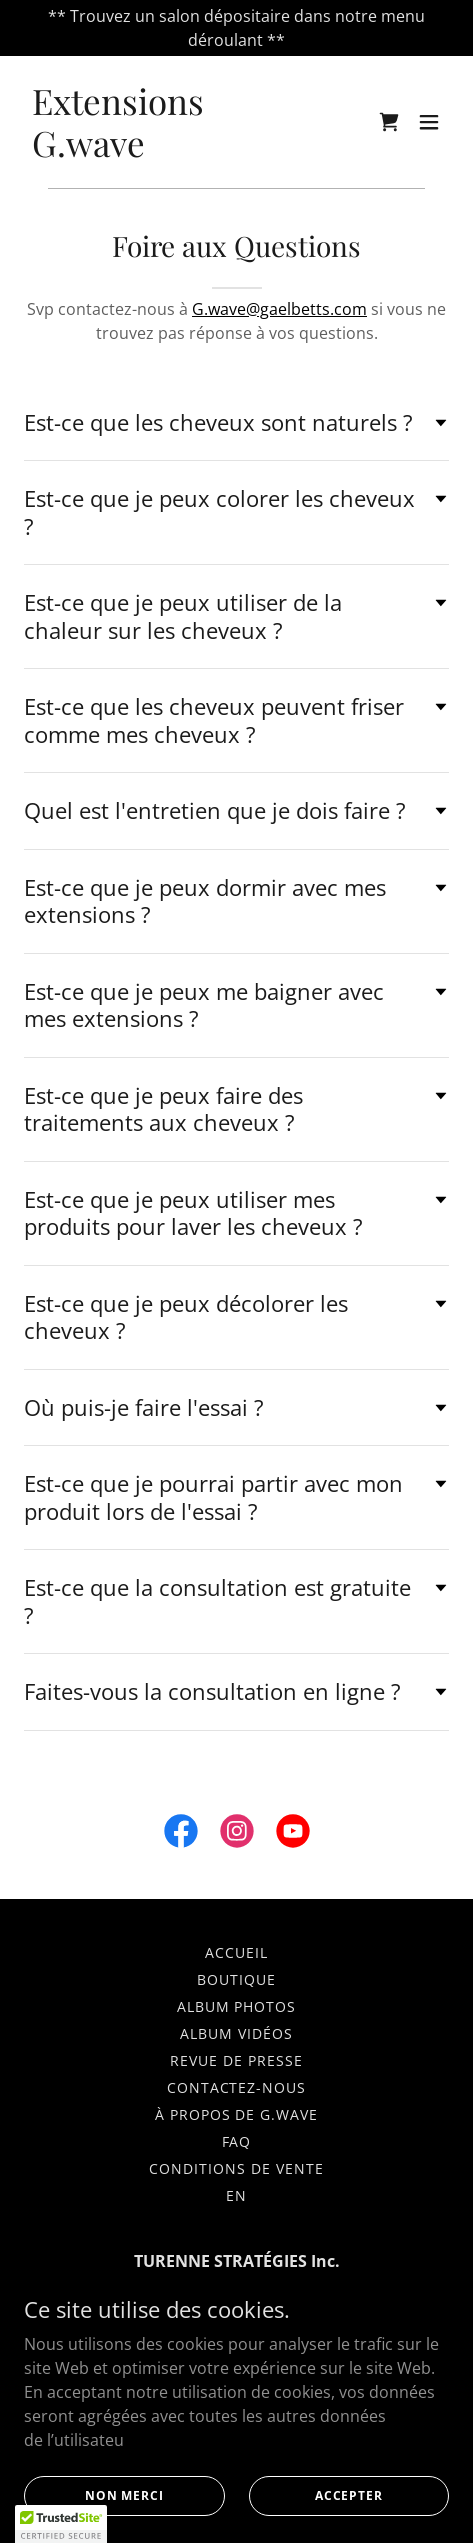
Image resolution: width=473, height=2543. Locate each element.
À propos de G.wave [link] (237, 2114)
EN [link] (236, 2195)
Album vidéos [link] (236, 2033)
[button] (429, 122)
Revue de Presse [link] (236, 2060)
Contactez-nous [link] (237, 2087)
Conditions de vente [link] (236, 2168)
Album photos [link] (237, 2006)
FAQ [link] (237, 2141)
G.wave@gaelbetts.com (279, 309)
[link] (173, 151)
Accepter (349, 2495)
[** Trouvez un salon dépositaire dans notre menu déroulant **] (236, 28)
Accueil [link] (236, 1952)
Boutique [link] (236, 1979)
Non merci (124, 2495)
